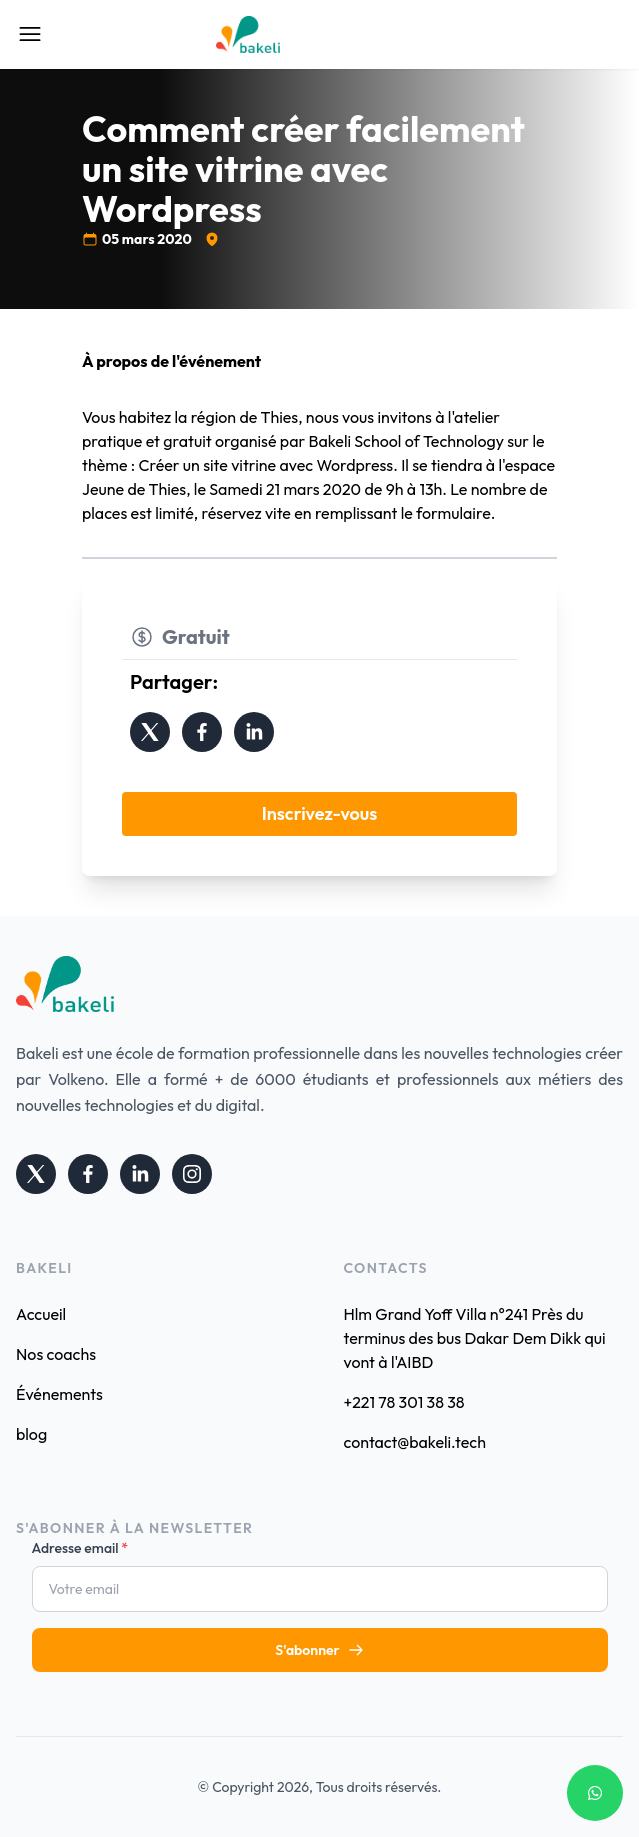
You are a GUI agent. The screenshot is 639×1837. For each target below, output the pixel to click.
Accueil (41, 1314)
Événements (59, 1394)
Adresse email (80, 1548)
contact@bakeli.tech (415, 1442)
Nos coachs (56, 1354)
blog (31, 1434)
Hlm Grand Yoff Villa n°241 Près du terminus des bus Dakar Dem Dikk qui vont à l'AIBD (475, 1338)
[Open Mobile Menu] (30, 34)
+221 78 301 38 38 (404, 1402)
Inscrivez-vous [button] (320, 813)
